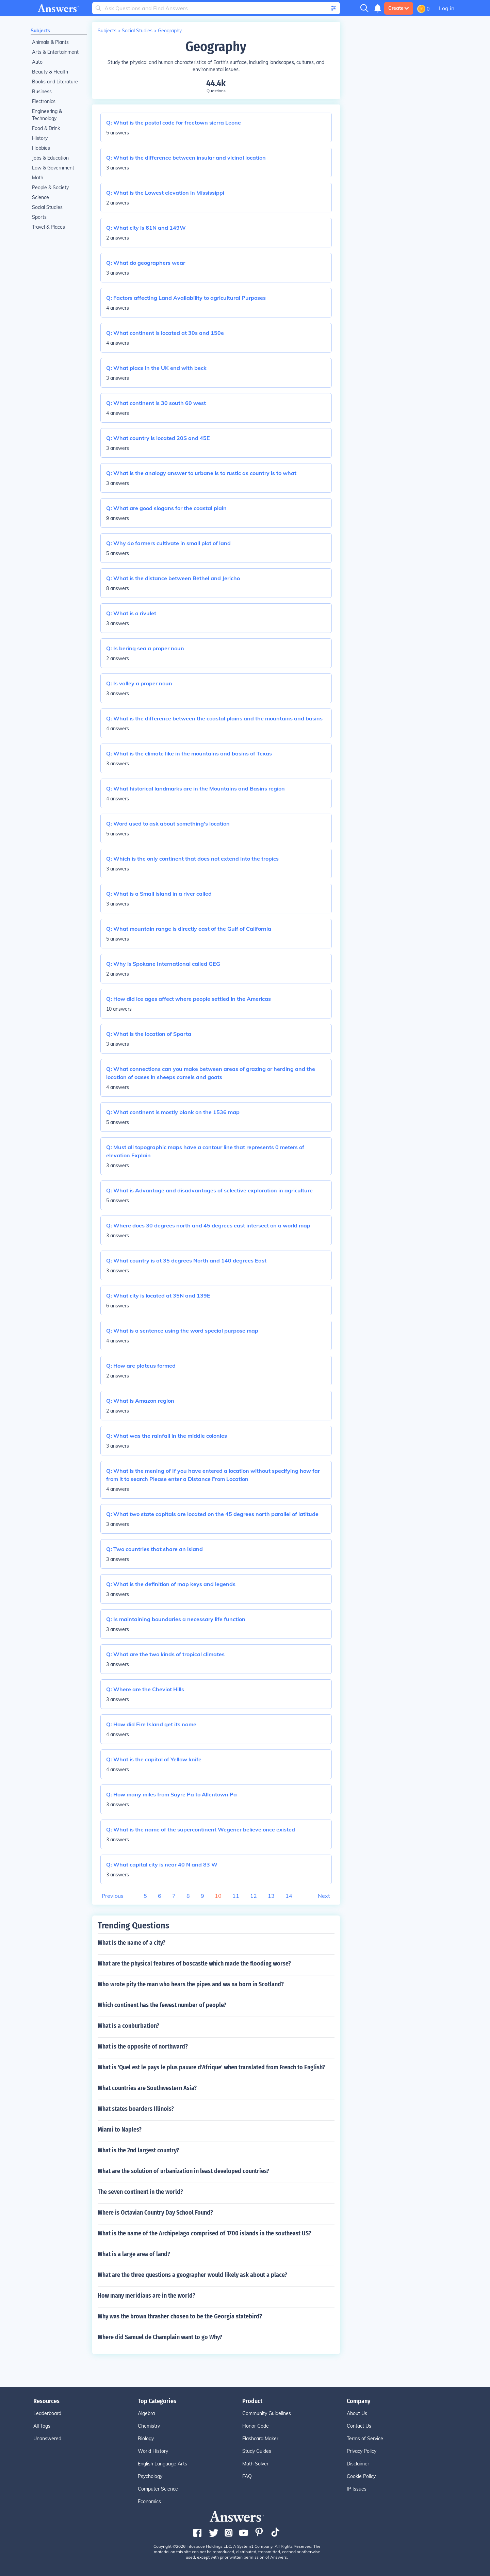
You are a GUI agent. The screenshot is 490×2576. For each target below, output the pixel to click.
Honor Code (255, 2426)
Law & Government (53, 168)
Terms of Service (365, 2438)
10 (218, 1895)
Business (42, 91)
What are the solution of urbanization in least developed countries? (183, 2171)
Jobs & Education (50, 158)
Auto (37, 62)
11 (235, 1895)
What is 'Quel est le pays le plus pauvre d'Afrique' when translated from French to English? (211, 2067)
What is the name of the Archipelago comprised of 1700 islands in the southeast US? (204, 2233)
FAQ (247, 2476)
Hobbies (41, 148)
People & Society (50, 187)
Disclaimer (358, 2464)
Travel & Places (48, 227)
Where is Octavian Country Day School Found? (155, 2212)
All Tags (41, 2426)
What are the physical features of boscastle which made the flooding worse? (194, 1963)
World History (153, 2451)
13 (271, 1895)
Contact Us (359, 2426)
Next (324, 1895)
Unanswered (47, 2438)
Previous (113, 1895)
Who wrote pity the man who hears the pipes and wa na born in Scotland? (191, 1984)
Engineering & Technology (47, 114)
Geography (170, 31)
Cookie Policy (361, 2476)
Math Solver (255, 2464)
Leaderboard (47, 2413)
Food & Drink (46, 128)
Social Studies (47, 207)
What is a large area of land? (134, 2254)
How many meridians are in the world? (146, 2295)
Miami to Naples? (120, 2129)
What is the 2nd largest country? (138, 2150)
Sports (39, 217)
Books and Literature (55, 82)
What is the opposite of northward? (143, 2046)
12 (253, 1895)
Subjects (40, 31)
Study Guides (256, 2451)
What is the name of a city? (131, 1942)
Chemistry (149, 2426)
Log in (446, 8)
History (40, 138)
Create (398, 8)
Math (37, 178)
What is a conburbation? (128, 2025)
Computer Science (158, 2489)
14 (288, 1895)
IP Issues (356, 2489)
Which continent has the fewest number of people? (162, 2005)
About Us (357, 2413)
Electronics (43, 101)
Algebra (146, 2413)
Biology (146, 2438)
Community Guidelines (266, 2413)
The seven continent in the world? (140, 2192)
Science (40, 197)
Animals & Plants (50, 42)
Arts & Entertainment (55, 52)
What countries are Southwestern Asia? (147, 2088)
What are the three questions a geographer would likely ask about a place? (192, 2275)
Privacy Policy (361, 2451)
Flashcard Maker (260, 2438)
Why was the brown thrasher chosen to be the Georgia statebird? (180, 2316)
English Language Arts (162, 2464)
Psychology (150, 2476)
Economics (149, 2501)
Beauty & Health (50, 72)
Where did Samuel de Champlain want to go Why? (160, 2337)
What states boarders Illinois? (136, 2109)
